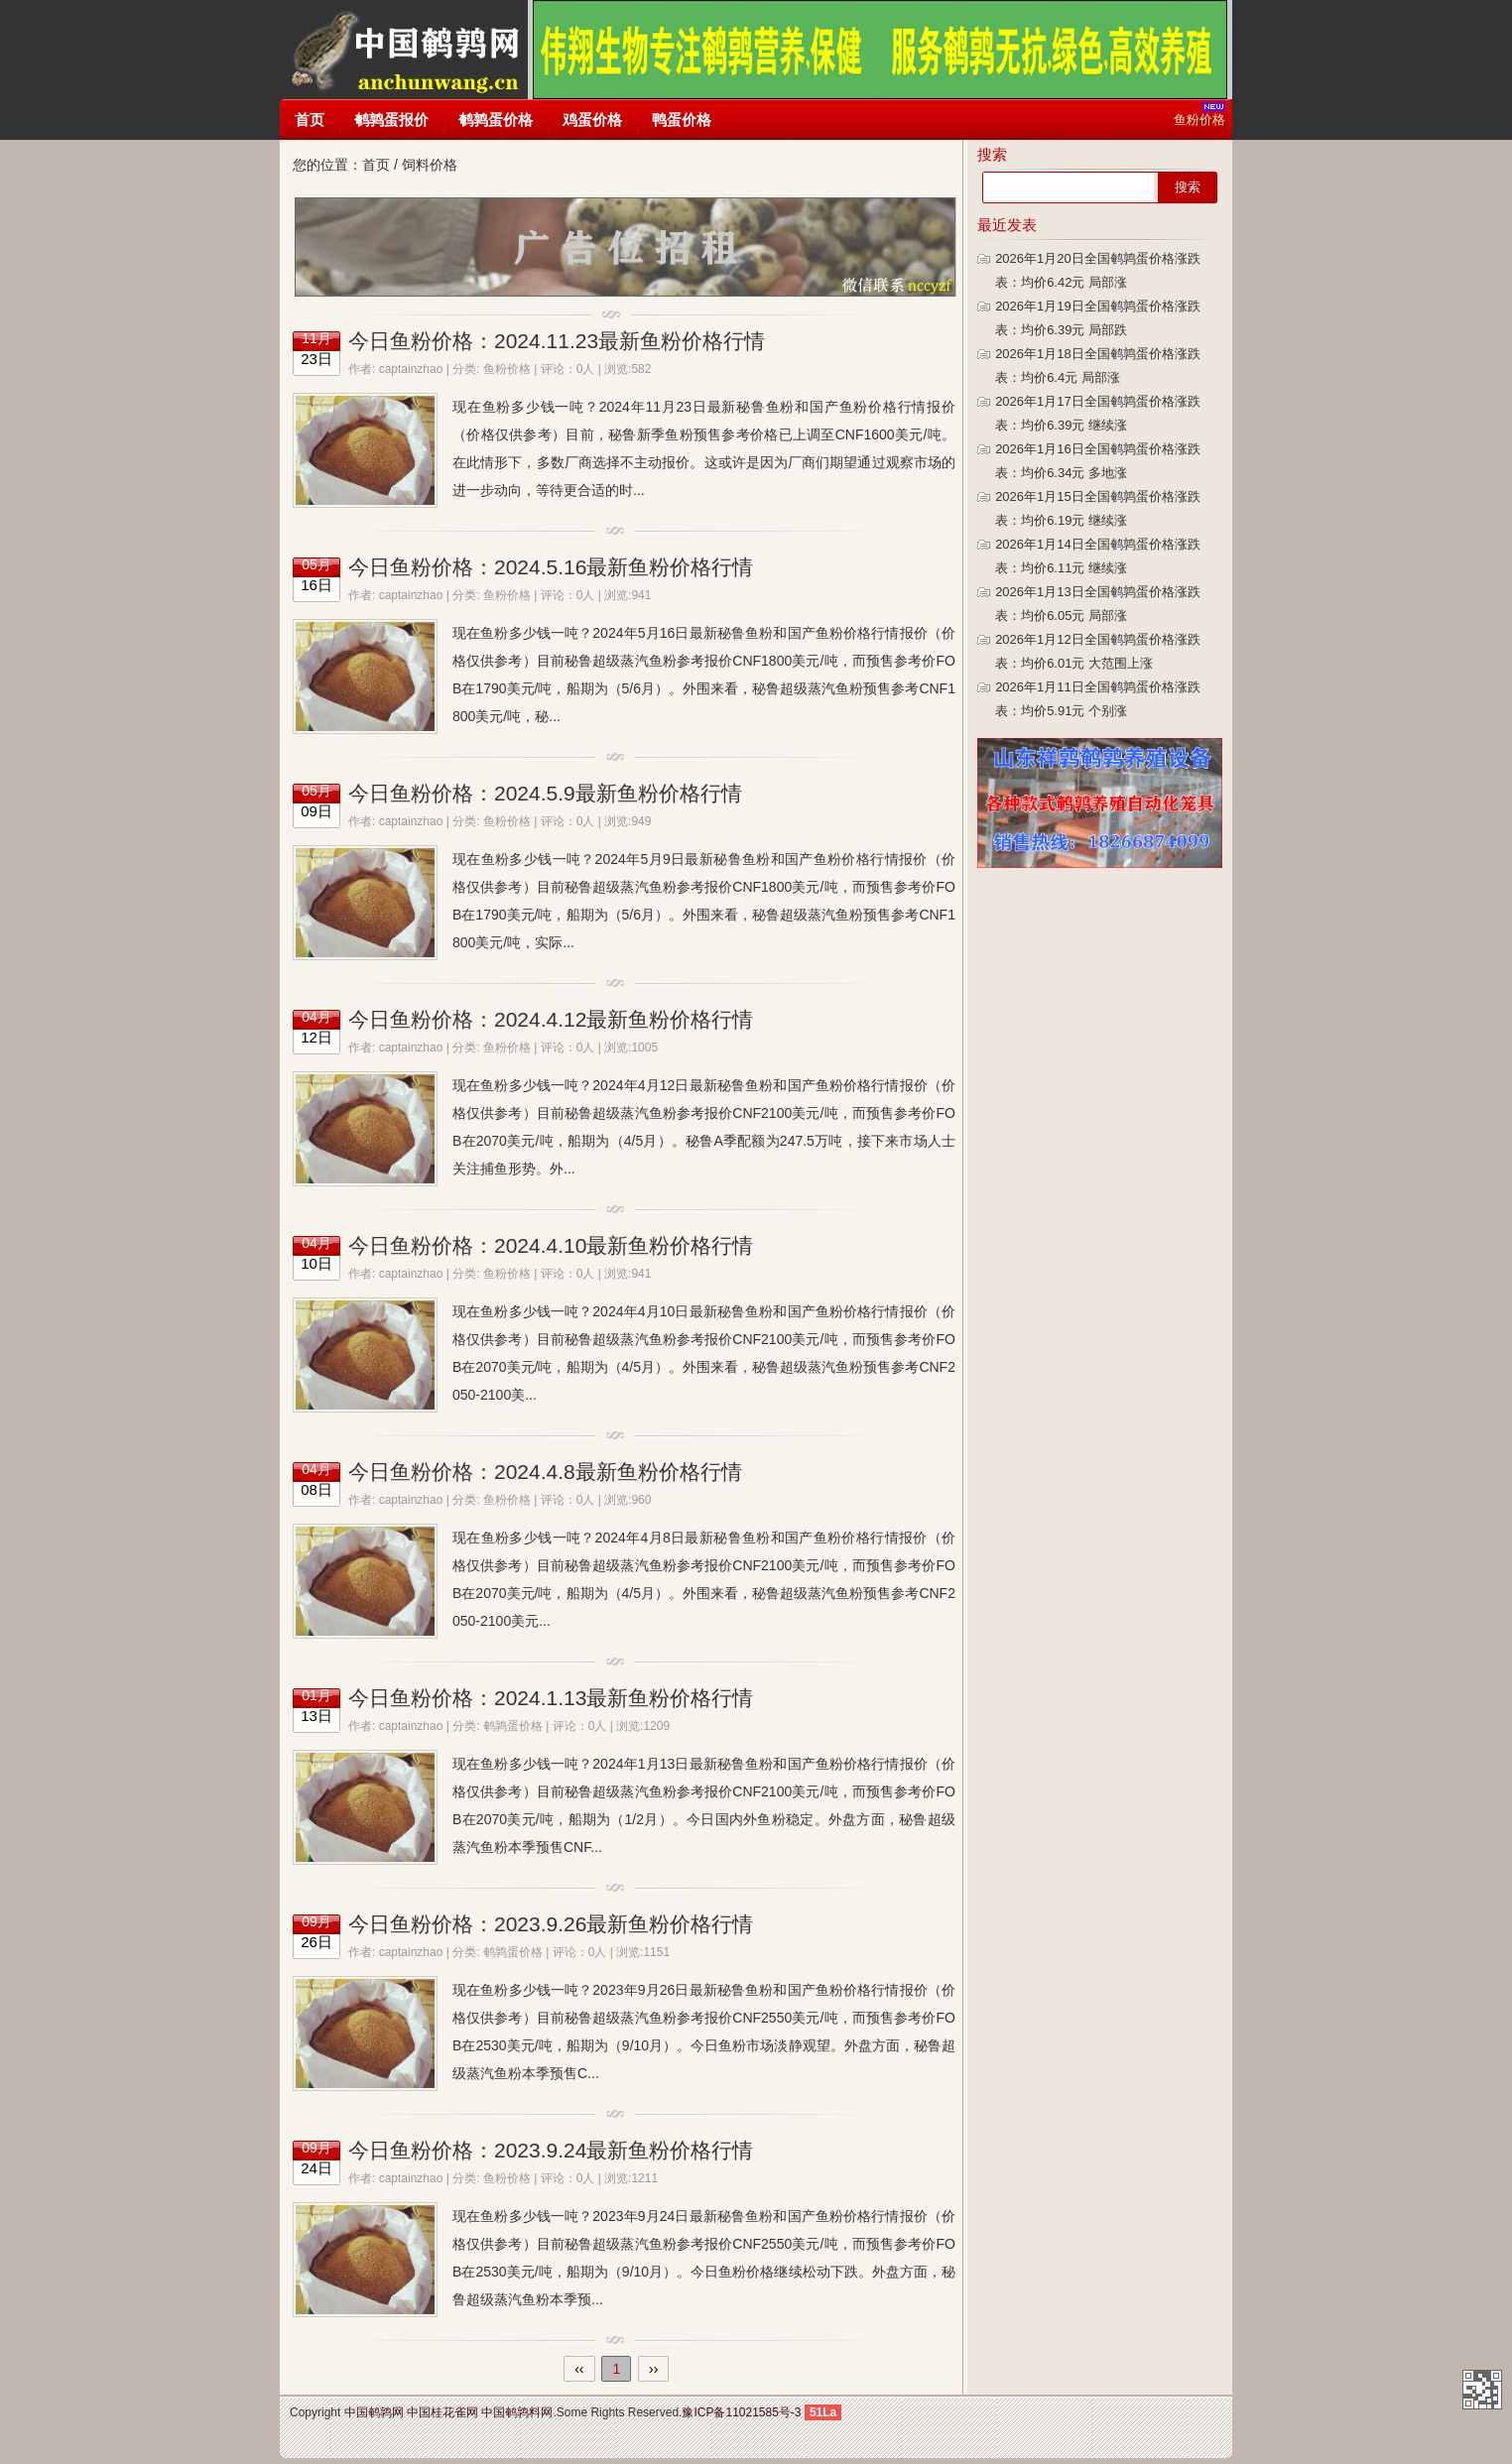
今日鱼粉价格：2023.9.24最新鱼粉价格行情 (550, 2150)
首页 (309, 119)
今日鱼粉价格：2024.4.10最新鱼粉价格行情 (550, 1245)
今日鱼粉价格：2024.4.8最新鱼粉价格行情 (545, 1471)
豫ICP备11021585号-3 (741, 2412)
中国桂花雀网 (442, 2412)
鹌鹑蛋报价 (391, 119)
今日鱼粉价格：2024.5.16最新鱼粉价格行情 (550, 566)
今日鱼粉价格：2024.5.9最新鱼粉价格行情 (545, 793)
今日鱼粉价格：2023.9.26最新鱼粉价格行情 (550, 1923)
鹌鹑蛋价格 (495, 119)
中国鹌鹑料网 (517, 2412)
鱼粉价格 (507, 369)
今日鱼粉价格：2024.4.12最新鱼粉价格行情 (550, 1019)
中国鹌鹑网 (403, 49)
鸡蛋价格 (592, 119)
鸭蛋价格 (681, 119)
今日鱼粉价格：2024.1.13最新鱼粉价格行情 (550, 1697)
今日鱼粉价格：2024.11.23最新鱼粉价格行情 (556, 340)
